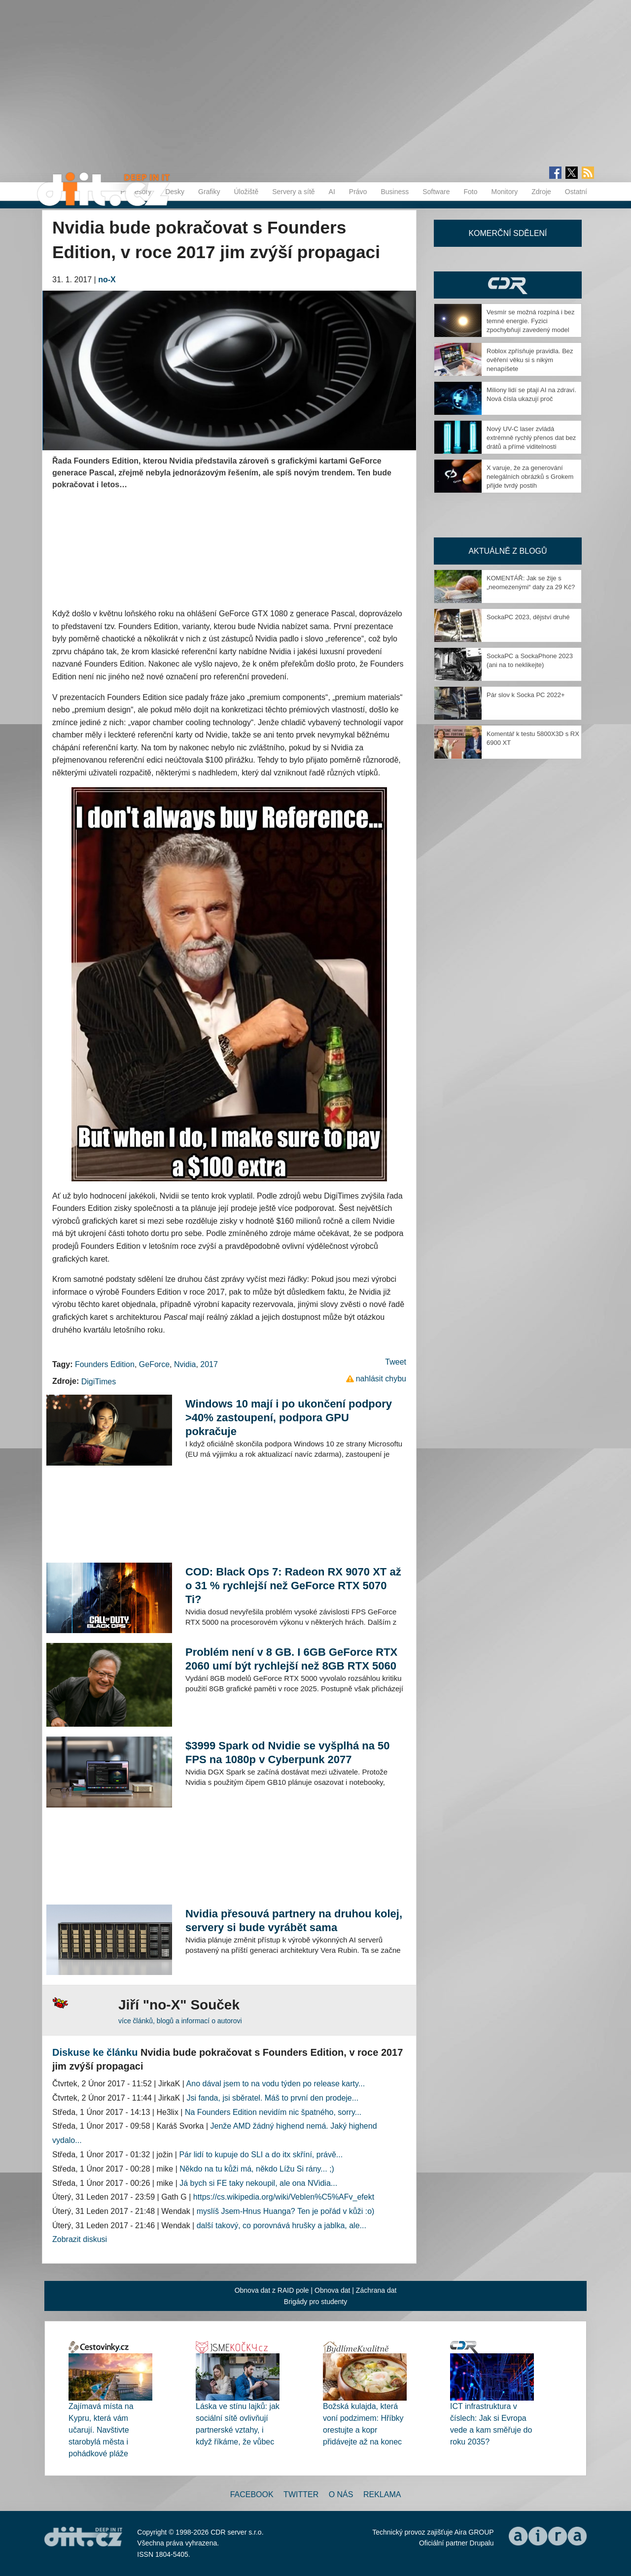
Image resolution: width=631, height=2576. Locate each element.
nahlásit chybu (381, 1378)
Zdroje (541, 192)
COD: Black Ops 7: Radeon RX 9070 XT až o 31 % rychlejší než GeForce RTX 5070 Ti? (293, 1586)
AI (332, 192)
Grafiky (209, 192)
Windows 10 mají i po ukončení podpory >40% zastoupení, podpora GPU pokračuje (288, 1418)
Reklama (382, 2494)
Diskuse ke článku (95, 2052)
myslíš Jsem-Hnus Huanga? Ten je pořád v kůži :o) (286, 2211)
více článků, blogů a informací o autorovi (180, 2021)
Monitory (504, 192)
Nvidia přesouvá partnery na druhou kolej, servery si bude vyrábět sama (293, 1920)
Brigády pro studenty (315, 2302)
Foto (470, 192)
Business (395, 192)
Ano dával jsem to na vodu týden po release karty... (275, 2083)
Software (436, 192)
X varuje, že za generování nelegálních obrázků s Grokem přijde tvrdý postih (530, 476)
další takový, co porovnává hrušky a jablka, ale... (281, 2225)
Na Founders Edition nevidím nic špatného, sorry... (273, 2112)
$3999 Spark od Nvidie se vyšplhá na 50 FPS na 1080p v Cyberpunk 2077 (287, 1753)
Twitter (300, 2494)
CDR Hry (508, 285)
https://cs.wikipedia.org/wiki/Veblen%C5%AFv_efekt (283, 2197)
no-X (107, 279)
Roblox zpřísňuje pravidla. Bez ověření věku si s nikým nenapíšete (530, 359)
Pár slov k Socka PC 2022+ (526, 695)
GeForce (154, 1364)
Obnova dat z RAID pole (272, 2290)
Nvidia (185, 1364)
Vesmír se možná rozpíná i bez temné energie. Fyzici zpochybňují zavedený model (530, 321)
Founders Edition (105, 1364)
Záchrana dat (376, 2290)
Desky (174, 192)
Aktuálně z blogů (507, 551)
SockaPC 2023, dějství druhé (528, 617)
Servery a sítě (293, 192)
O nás (341, 2494)
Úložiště (246, 192)
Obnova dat (332, 2290)
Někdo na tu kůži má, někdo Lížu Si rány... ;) (256, 2169)
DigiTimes (98, 1381)
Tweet (395, 1362)
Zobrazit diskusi (79, 2239)
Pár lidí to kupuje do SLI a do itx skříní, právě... (261, 2154)
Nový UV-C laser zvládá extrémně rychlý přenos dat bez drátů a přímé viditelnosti (531, 437)
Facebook (252, 2494)
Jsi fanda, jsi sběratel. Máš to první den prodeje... (272, 2098)
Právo (358, 192)
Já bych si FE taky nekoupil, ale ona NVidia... (258, 2183)
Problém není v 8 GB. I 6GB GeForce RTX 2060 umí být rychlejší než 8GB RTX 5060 (291, 1659)
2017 (209, 1364)
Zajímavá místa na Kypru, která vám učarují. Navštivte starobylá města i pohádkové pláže (101, 2430)
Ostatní (576, 192)
